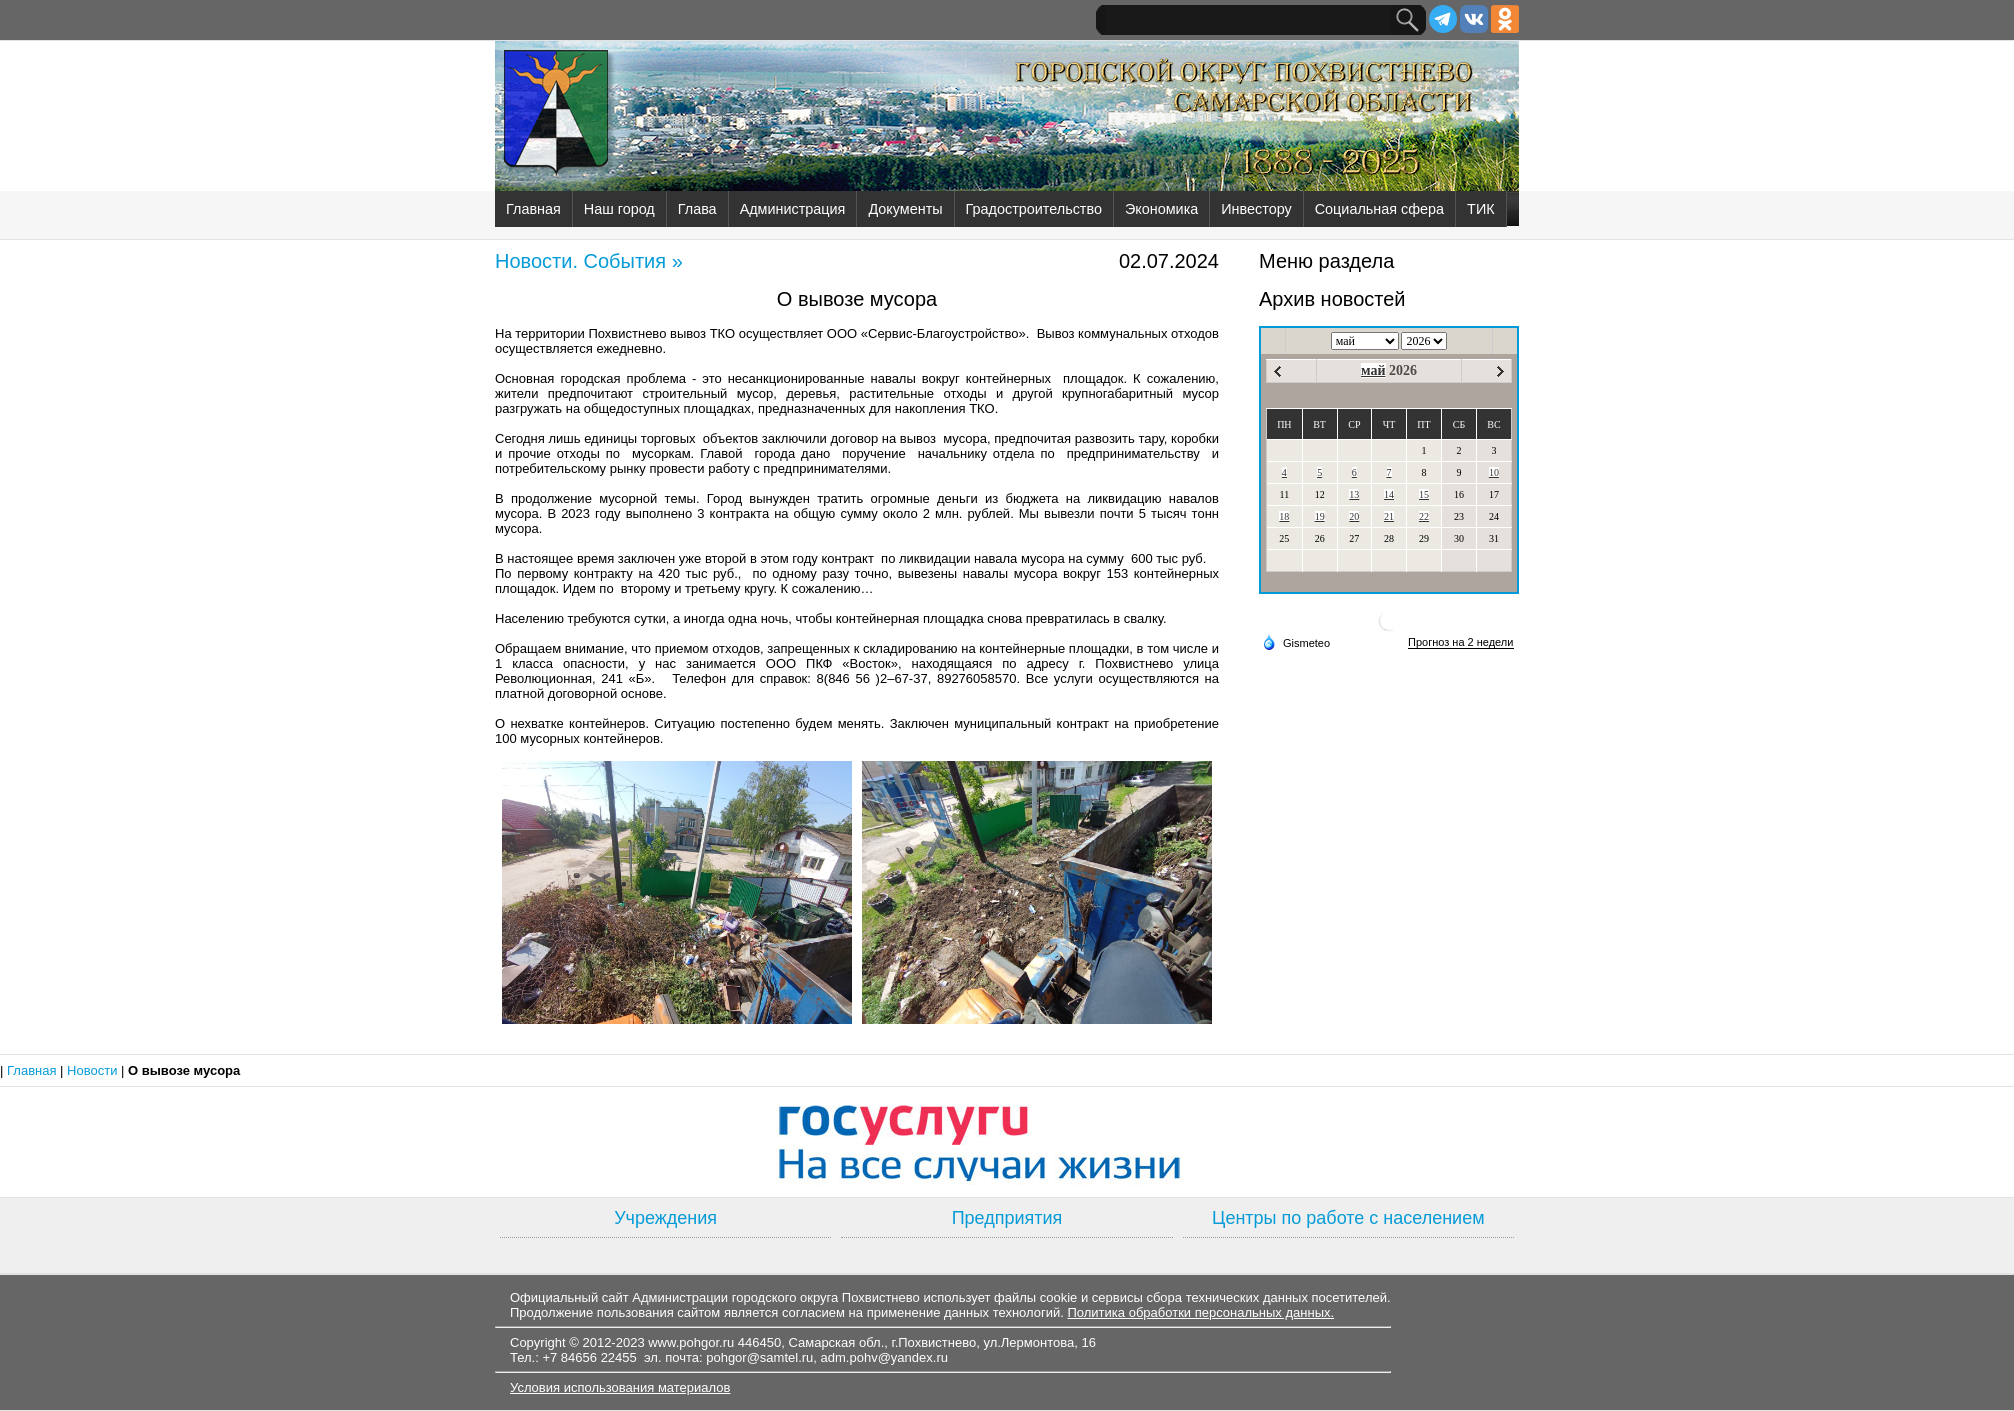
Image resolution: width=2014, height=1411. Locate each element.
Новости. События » (589, 261)
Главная (533, 209)
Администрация (793, 209)
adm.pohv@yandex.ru (884, 1357)
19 (1320, 516)
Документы (905, 209)
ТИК (1481, 209)
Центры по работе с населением (1348, 1218)
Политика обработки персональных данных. (1200, 1312)
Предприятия (1007, 1218)
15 (1424, 494)
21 (1389, 516)
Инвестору (1256, 209)
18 (1284, 516)
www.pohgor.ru (691, 1342)
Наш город (619, 209)
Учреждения (665, 1218)
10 (1494, 472)
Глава (697, 209)
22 (1424, 516)
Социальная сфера (1379, 209)
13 (1354, 494)
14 (1389, 494)
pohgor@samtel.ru (759, 1357)
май (1373, 370)
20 (1354, 516)
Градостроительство (1034, 209)
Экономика (1161, 209)
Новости (94, 1070)
